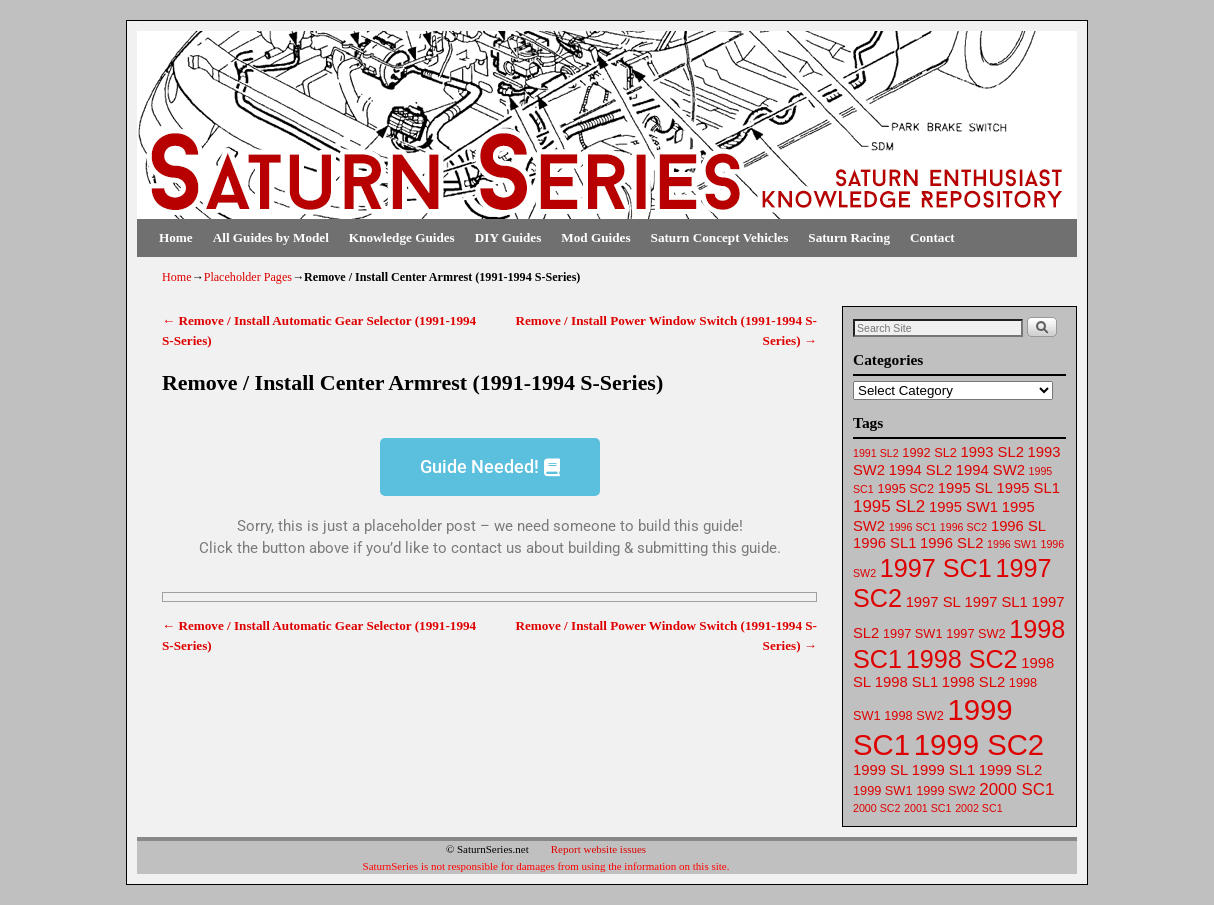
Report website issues (598, 849)
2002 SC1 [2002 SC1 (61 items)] (978, 808)
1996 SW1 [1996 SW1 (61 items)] (1012, 544)
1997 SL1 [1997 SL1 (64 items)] (995, 602)
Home (176, 237)
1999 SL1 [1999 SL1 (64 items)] (943, 770)
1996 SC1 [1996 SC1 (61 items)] (912, 527)
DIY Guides (508, 237)
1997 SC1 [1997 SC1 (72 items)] (936, 568)
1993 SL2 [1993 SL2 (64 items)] (992, 452)
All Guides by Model (271, 237)
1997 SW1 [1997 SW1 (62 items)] (912, 633)
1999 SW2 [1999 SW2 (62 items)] (945, 790)
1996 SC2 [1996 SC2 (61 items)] (963, 527)
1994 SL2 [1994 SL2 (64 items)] (920, 470)
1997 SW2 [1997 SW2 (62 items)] (975, 633)
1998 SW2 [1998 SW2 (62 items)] (913, 715)
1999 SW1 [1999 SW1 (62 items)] (882, 790)
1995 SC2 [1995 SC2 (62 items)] (905, 488)
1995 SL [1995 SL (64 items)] (965, 488)
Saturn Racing (849, 237)
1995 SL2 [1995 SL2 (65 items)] (889, 506)
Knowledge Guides (402, 237)
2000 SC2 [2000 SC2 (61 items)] (876, 808)
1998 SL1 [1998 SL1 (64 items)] (906, 682)
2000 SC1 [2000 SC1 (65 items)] (1016, 789)
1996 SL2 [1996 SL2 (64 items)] (951, 543)
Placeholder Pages (248, 277)
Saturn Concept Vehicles (720, 237)
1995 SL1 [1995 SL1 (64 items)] (1028, 488)
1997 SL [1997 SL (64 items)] (933, 602)
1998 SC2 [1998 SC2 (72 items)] (962, 659)
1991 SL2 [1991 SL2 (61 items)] (876, 453)
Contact (932, 237)
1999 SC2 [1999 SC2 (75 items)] (979, 744)
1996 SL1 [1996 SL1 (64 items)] (884, 543)
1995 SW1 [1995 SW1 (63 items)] (963, 507)
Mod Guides (595, 237)
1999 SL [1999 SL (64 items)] (880, 770)
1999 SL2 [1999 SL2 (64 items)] (1010, 770)
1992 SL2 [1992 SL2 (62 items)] (929, 452)
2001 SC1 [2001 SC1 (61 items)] (927, 808)
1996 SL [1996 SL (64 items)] (1018, 526)
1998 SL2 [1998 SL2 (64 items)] (973, 682)
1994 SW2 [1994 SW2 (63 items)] (990, 470)
